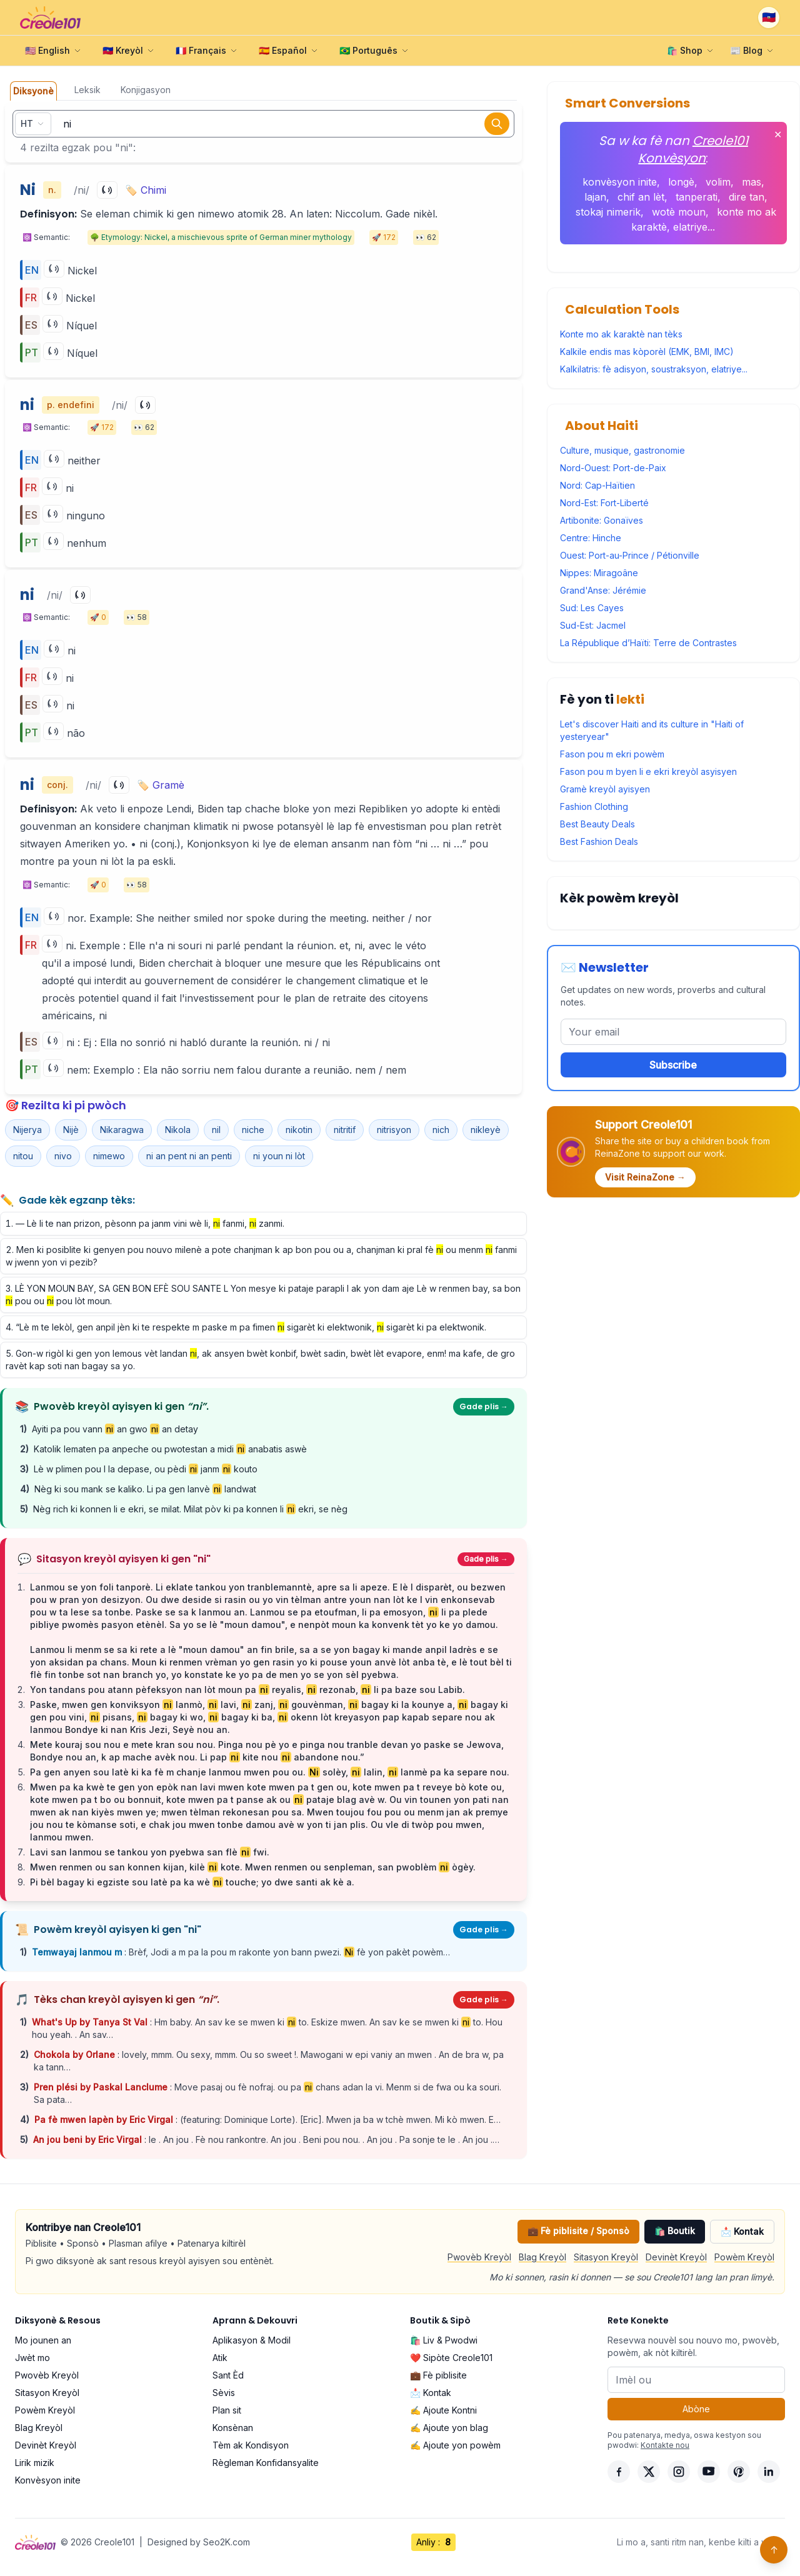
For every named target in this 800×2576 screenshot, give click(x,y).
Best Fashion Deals (599, 841)
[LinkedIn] (769, 2471)
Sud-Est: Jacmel (593, 625)
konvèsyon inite (619, 182)
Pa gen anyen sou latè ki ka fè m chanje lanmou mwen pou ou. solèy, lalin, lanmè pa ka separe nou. (269, 1772)
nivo (63, 1156)
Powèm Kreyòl (744, 2257)
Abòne (696, 2409)
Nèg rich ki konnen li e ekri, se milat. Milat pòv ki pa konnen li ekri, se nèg (190, 1509)
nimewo (109, 1156)
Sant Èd (228, 2375)
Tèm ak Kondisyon (250, 2445)
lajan (595, 197)
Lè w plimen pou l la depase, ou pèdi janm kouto (146, 1469)
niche (253, 1129)
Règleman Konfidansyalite (265, 2462)
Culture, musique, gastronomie (622, 450)
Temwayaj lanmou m (78, 1952)
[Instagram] (679, 2471)
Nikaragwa (122, 1129)
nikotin (299, 1129)
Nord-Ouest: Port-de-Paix (613, 467)
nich (440, 1129)
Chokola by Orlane (76, 2054)
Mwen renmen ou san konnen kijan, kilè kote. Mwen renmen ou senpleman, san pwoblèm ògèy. (253, 1867)
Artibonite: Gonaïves (601, 520)
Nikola (178, 1129)
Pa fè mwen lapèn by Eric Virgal (105, 2119)
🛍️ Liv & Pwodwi (444, 2340)
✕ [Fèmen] (778, 134)
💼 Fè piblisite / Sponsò (578, 2230)
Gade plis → (483, 1406)
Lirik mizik (34, 2462)
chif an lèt (641, 197)
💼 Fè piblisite (438, 2375)
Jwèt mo (32, 2357)
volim (718, 182)
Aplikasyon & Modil (251, 2340)
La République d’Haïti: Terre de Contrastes (648, 642)
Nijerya (27, 1129)
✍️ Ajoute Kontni (443, 2410)
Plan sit (226, 2410)
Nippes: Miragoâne (599, 572)
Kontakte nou (665, 2445)
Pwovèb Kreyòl (479, 2257)
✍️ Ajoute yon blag (449, 2427)
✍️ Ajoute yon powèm (455, 2445)
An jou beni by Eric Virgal (88, 2139)
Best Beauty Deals (597, 824)
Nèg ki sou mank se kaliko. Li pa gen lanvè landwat (145, 1489)
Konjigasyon (146, 89)
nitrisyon (394, 1129)
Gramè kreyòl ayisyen (605, 789)
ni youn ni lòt (279, 1156)
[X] (649, 2471)
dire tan (746, 197)
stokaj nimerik (608, 212)
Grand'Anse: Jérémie (603, 590)
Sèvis (223, 2392)
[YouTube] (709, 2471)
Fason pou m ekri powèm (612, 754)
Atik (220, 2357)
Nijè (71, 1129)
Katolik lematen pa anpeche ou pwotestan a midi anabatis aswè (170, 1449)
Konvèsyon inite (48, 2480)
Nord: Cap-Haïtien (597, 485)
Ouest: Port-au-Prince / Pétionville (629, 555)
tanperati (697, 197)
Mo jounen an (43, 2340)
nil (216, 1129)
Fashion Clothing (594, 806)
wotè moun (679, 212)
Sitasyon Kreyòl (606, 2257)
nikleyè (486, 1129)
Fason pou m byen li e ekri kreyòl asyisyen (648, 771)
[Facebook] (619, 2471)
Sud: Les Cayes (592, 607)
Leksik (87, 89)
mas (751, 182)
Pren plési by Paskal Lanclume (102, 2087)
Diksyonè (33, 91)
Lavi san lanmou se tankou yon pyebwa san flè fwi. (149, 1852)
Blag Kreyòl (542, 2257)
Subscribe (673, 1065)
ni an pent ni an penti (189, 1156)
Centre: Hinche (590, 537)
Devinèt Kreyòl (676, 2257)
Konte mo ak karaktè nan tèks (621, 334)
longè (681, 182)
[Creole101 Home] (50, 17)
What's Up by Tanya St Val (91, 2022)
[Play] (107, 190)
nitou (23, 1156)
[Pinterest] (739, 2471)
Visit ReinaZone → (645, 1177)
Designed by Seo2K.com (199, 2542)
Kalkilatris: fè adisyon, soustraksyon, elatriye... (654, 369)
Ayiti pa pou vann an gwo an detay (115, 1429)
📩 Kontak (742, 2231)
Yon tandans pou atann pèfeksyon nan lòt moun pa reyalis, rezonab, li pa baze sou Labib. (247, 1689)
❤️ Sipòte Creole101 (451, 2357)
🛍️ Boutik (674, 2230)
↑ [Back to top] (774, 2550)
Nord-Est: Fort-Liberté (604, 502)
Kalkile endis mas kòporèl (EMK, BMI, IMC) (647, 351)
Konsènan (232, 2427)
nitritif (345, 1129)
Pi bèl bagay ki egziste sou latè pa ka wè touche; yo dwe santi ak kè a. (192, 1882)
